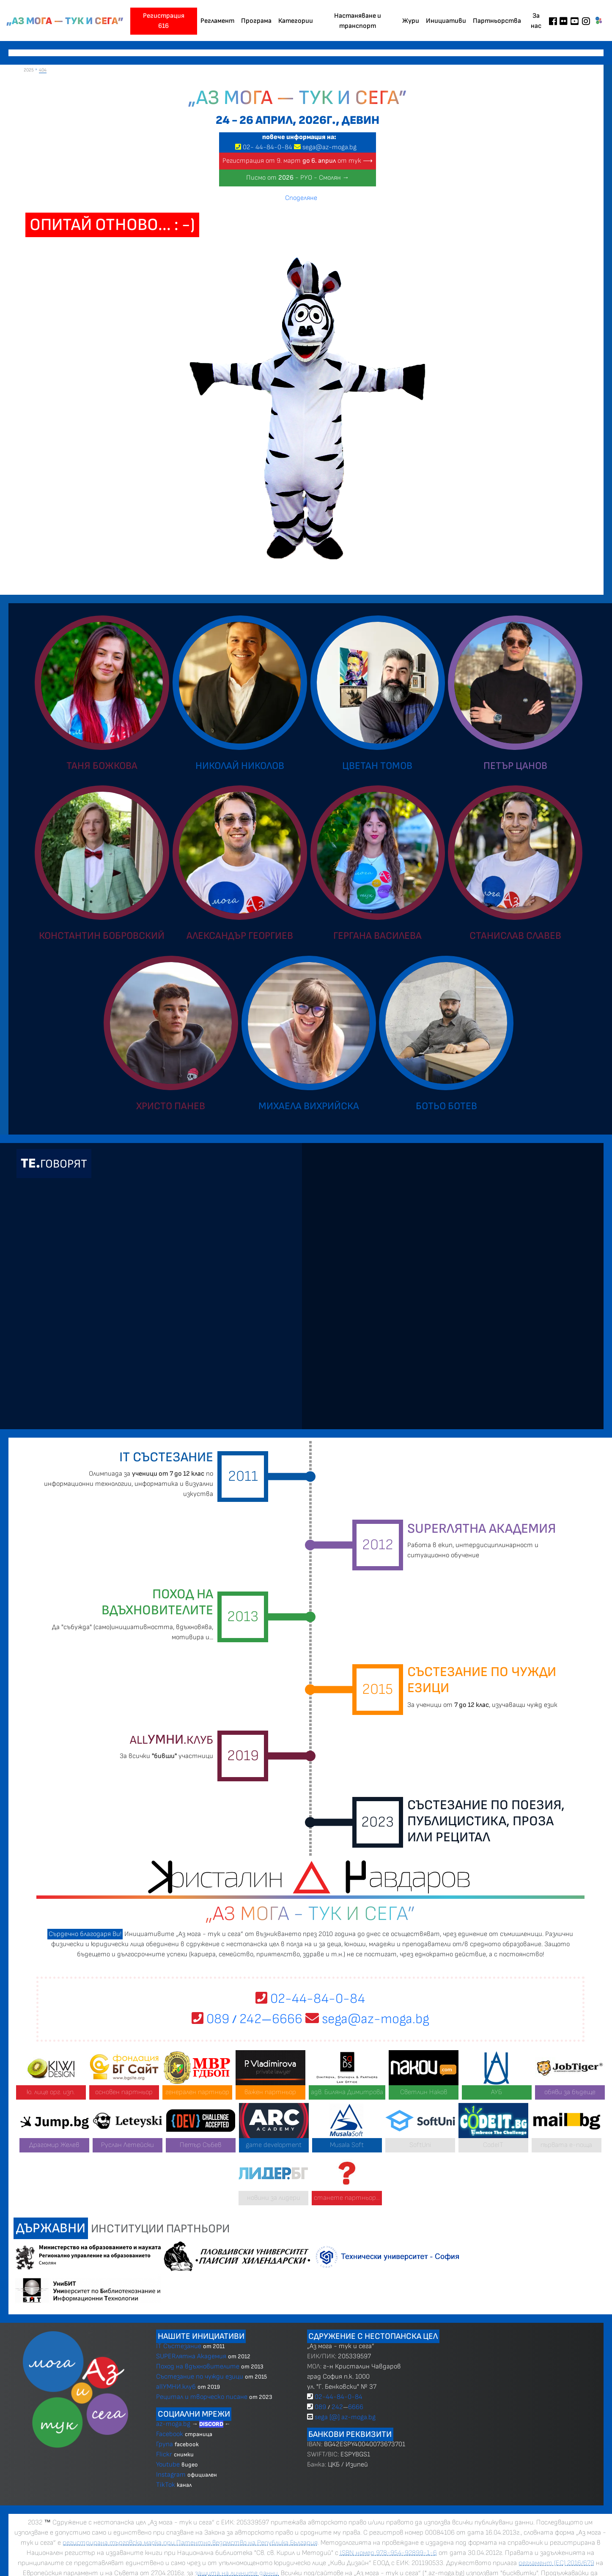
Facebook (170, 2434)
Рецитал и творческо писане (201, 2397)
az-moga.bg (174, 2424)
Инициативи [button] (446, 21)
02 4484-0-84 (267, 147)
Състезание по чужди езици (199, 2377)
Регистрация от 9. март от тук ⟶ (297, 161)
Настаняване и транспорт (357, 21)
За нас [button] (536, 21)
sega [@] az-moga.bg (345, 2417)
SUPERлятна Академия (191, 2356)
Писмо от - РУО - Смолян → (297, 178)
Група (164, 2444)
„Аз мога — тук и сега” (64, 21)
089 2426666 (247, 2019)
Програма (256, 21)
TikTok (165, 2485)
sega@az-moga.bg (329, 147)
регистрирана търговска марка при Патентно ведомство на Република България (190, 2543)
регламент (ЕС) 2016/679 (556, 2563)
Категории (295, 21)
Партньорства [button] (497, 21)
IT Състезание (178, 2346)
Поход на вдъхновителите (197, 2367)
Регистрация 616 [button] (163, 21)
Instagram (171, 2475)
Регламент (217, 21)
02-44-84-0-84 (310, 1999)
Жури (410, 21)
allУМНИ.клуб (176, 2387)
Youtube (168, 2465)
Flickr (164, 2454)
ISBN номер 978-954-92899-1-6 (388, 2553)
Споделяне (301, 198)
